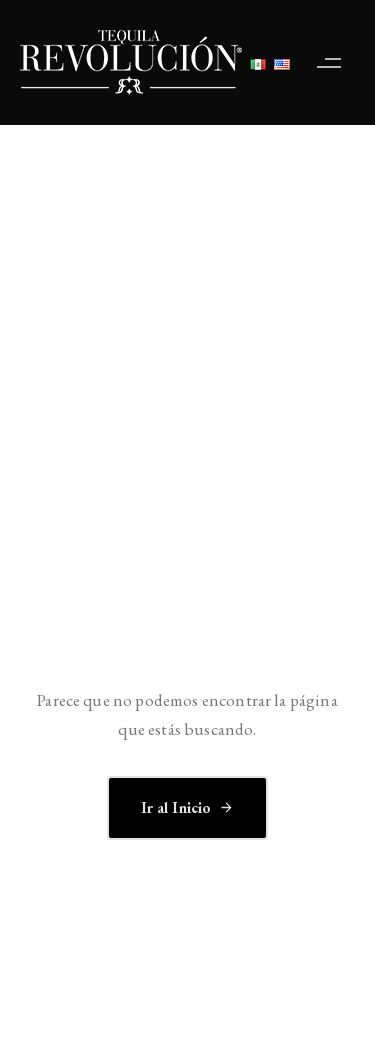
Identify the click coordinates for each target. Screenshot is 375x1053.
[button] (334, 62)
